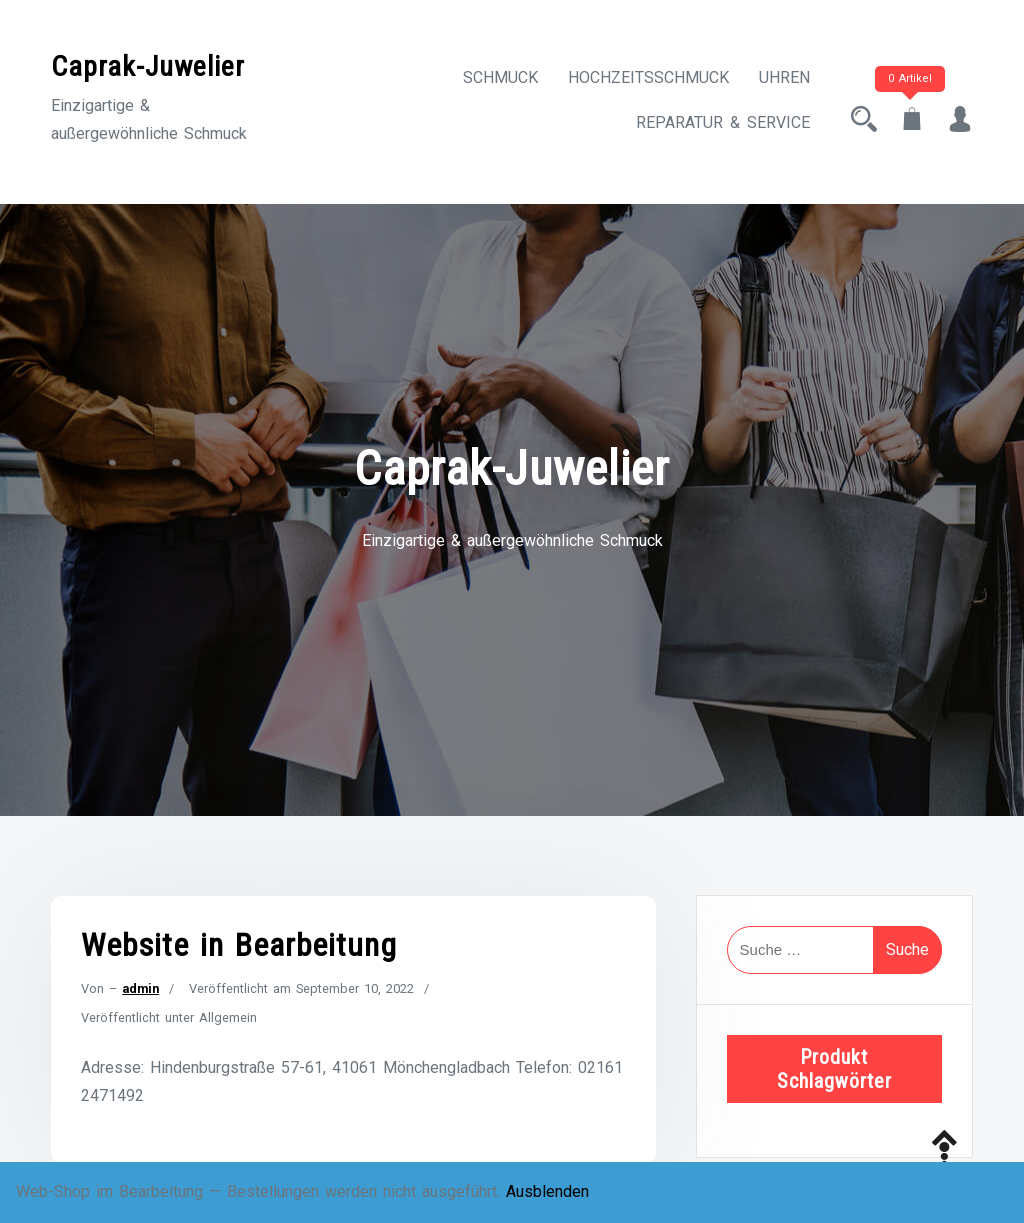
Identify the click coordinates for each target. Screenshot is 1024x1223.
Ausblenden (547, 1191)
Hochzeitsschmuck (648, 77)
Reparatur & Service (723, 122)
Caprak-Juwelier (148, 66)
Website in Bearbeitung (239, 945)
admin (140, 988)
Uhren (784, 77)
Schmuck (500, 77)
